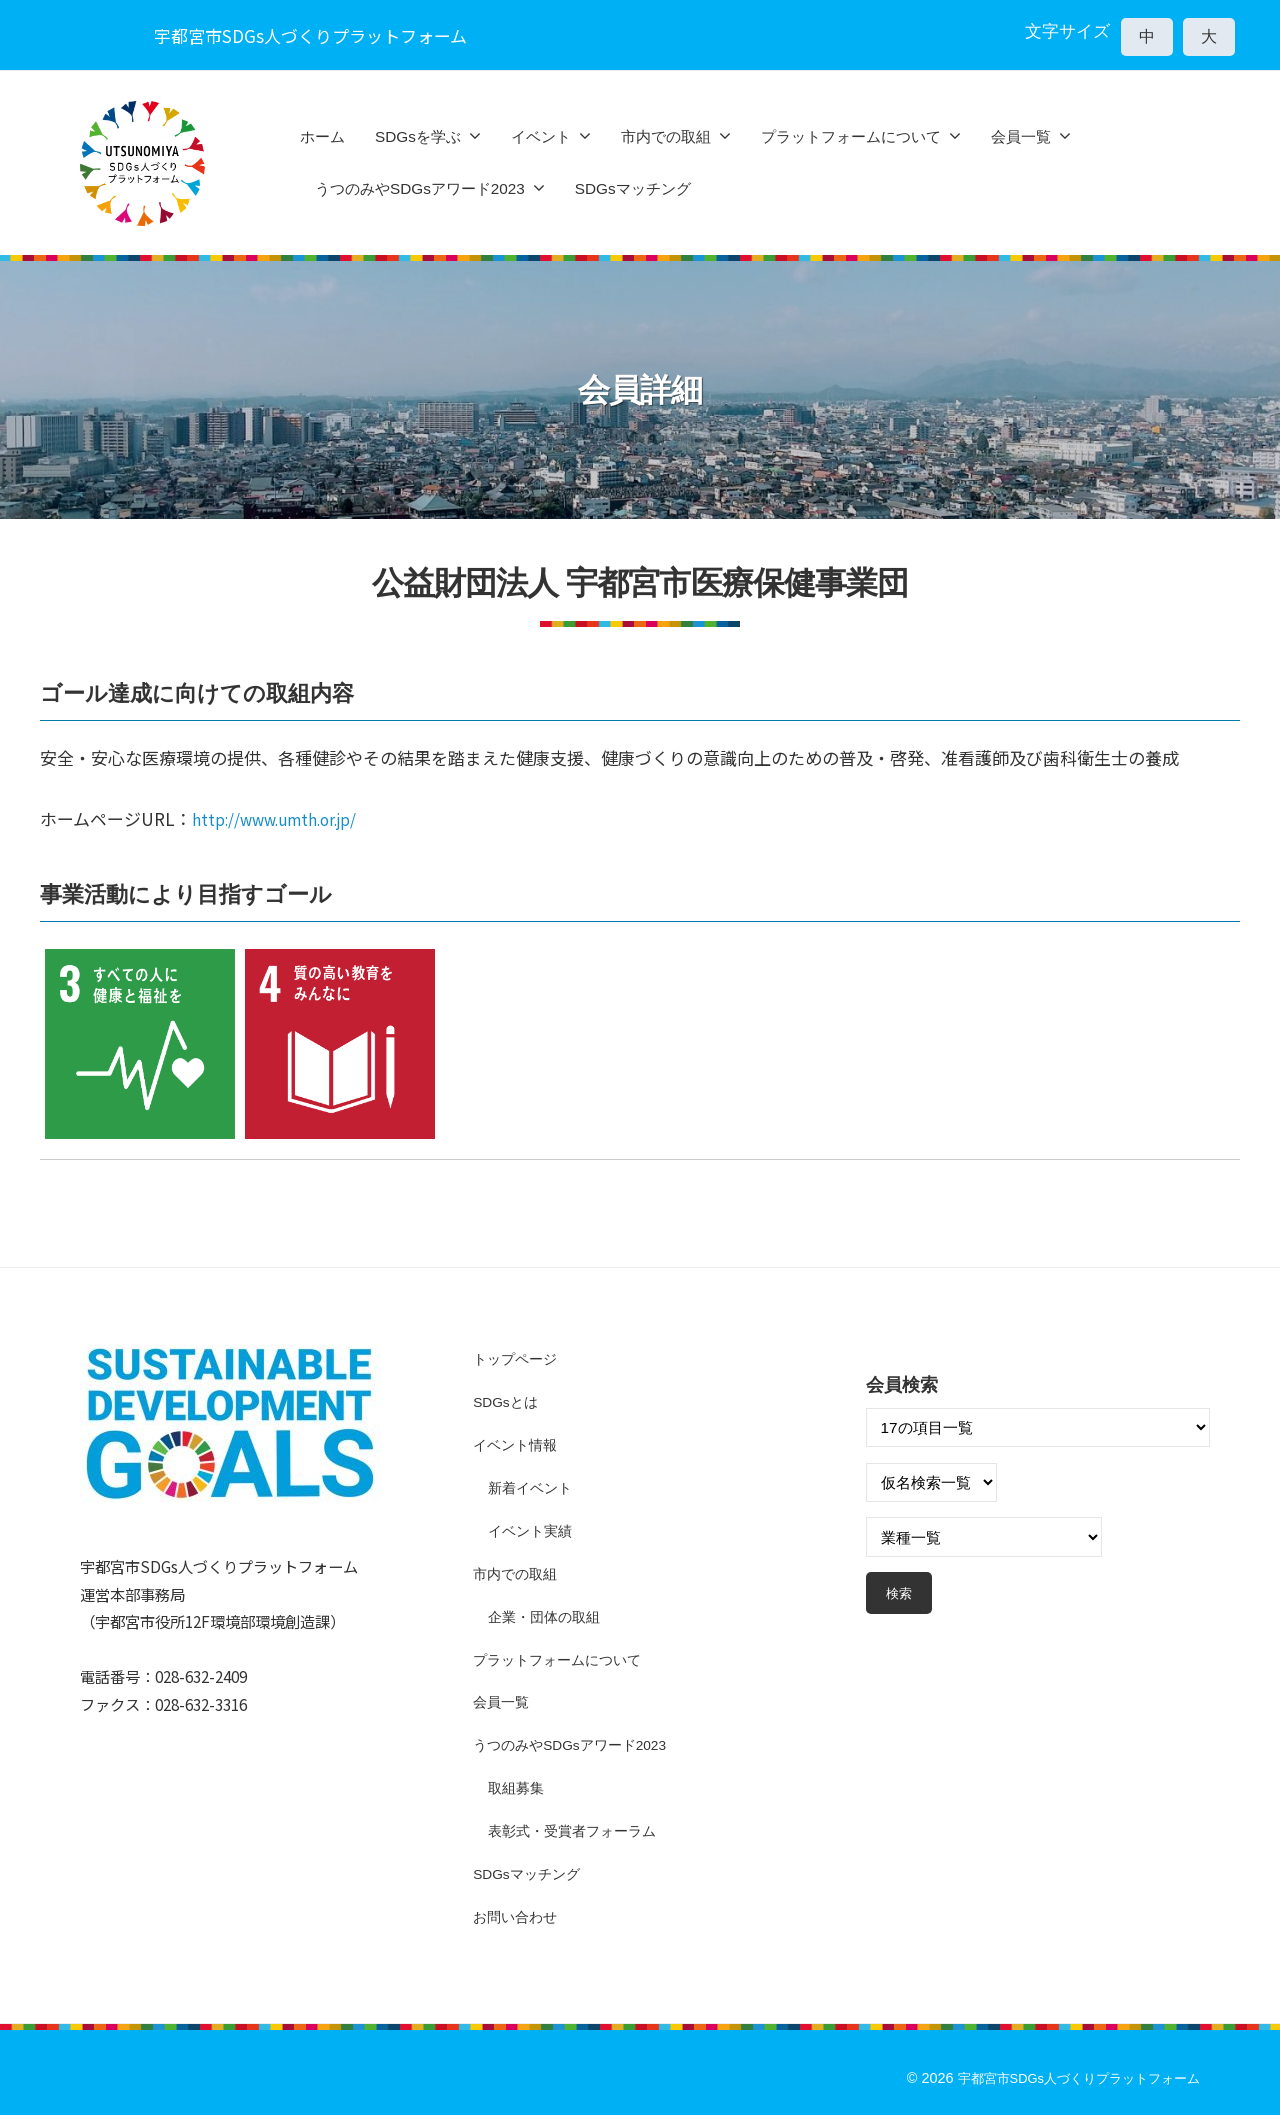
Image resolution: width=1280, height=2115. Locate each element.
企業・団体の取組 (548, 1615)
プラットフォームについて (851, 136)
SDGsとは (508, 1401)
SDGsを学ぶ (418, 136)
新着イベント (533, 1487)
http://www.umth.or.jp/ (286, 818)
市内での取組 (666, 136)
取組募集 (518, 1786)
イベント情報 (518, 1444)
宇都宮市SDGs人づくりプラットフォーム (1068, 2077)
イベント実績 (533, 1529)
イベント (541, 136)
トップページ (518, 1358)
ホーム (322, 136)
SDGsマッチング (633, 188)
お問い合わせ (518, 1915)
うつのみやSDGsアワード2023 (420, 188)
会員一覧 (1021, 136)
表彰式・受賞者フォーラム (578, 1829)
